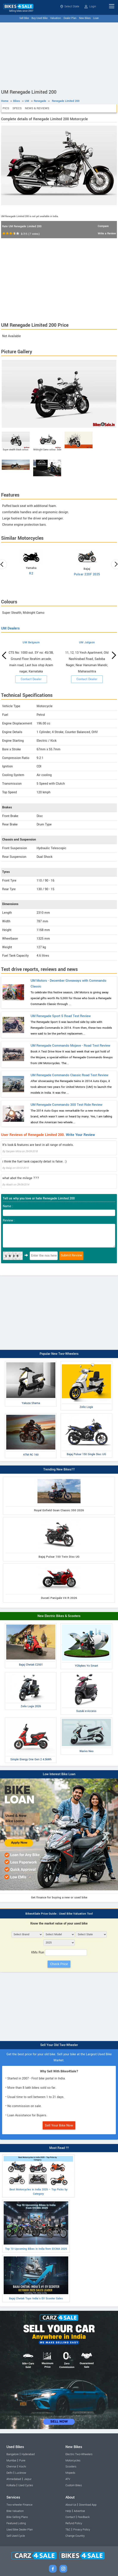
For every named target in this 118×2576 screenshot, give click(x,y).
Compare (103, 226)
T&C (67, 2530)
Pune (22, 2460)
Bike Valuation (15, 2511)
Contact (70, 2517)
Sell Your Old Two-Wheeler (59, 2045)
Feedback (84, 2517)
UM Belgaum (31, 642)
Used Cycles (25, 2485)
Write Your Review (80, 1134)
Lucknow (20, 2473)
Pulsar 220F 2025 (87, 574)
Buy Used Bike (39, 18)
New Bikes (85, 18)
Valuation (55, 18)
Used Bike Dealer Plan (19, 2530)
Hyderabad (28, 2454)
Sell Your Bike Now (59, 2125)
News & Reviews (37, 108)
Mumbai (11, 2460)
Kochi (22, 2467)
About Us (70, 2505)
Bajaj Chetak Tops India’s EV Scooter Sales (36, 2278)
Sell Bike (24, 18)
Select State (69, 6)
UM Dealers (10, 628)
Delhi (9, 2473)
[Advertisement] (59, 55)
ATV (67, 2479)
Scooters (70, 2467)
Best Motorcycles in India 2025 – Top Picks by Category (38, 2176)
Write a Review (107, 233)
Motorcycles (72, 2460)
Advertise (79, 2511)
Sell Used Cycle (15, 2536)
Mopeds (70, 2473)
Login (90, 6)
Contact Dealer (31, 679)
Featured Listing (16, 2523)
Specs (17, 108)
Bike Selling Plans (17, 2517)
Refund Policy (73, 2523)
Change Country (75, 2536)
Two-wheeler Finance (19, 2505)
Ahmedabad (13, 2479)
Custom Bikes (73, 2485)
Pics (6, 108)
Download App (87, 2505)
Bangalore (12, 2454)
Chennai (11, 2467)
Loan (96, 18)
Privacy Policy (81, 2530)
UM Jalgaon (87, 642)
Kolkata (11, 2485)
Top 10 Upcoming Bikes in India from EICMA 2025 (36, 2226)
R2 (31, 573)
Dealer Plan (70, 18)
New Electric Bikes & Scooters (59, 1616)
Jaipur (27, 2479)
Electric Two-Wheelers (78, 2454)
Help (68, 2511)
